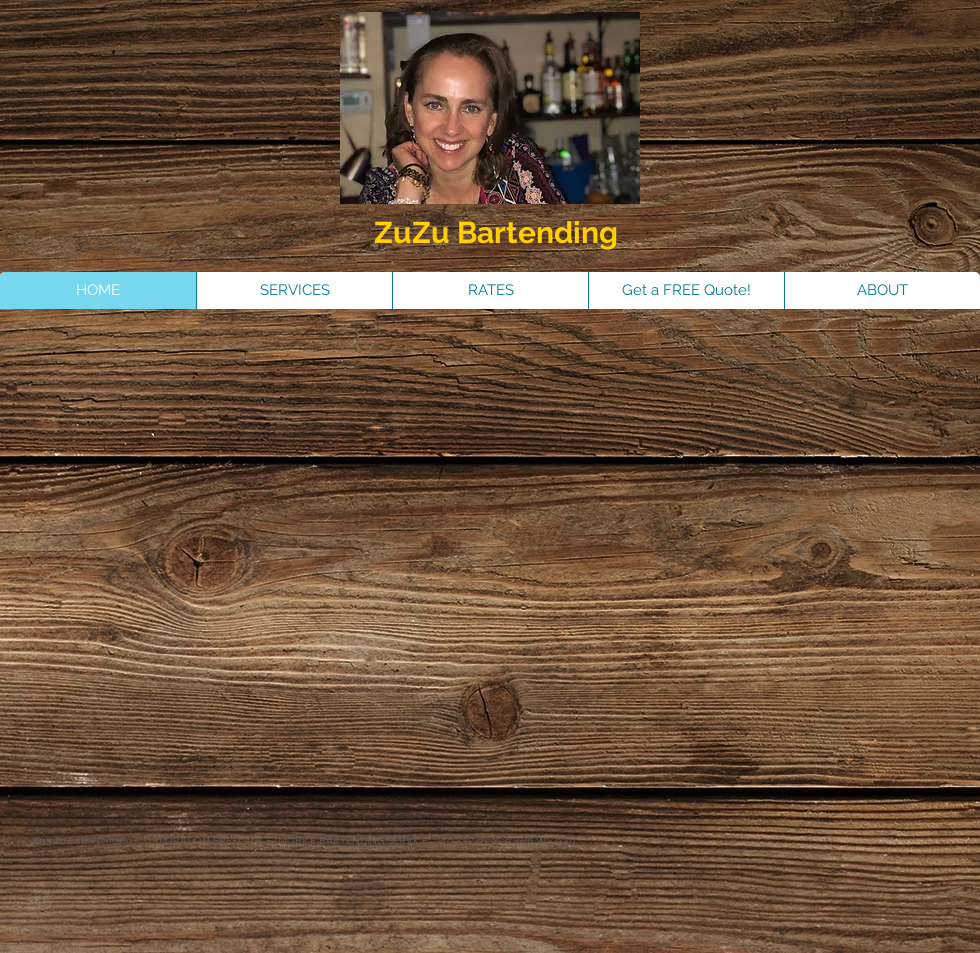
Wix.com (555, 840)
